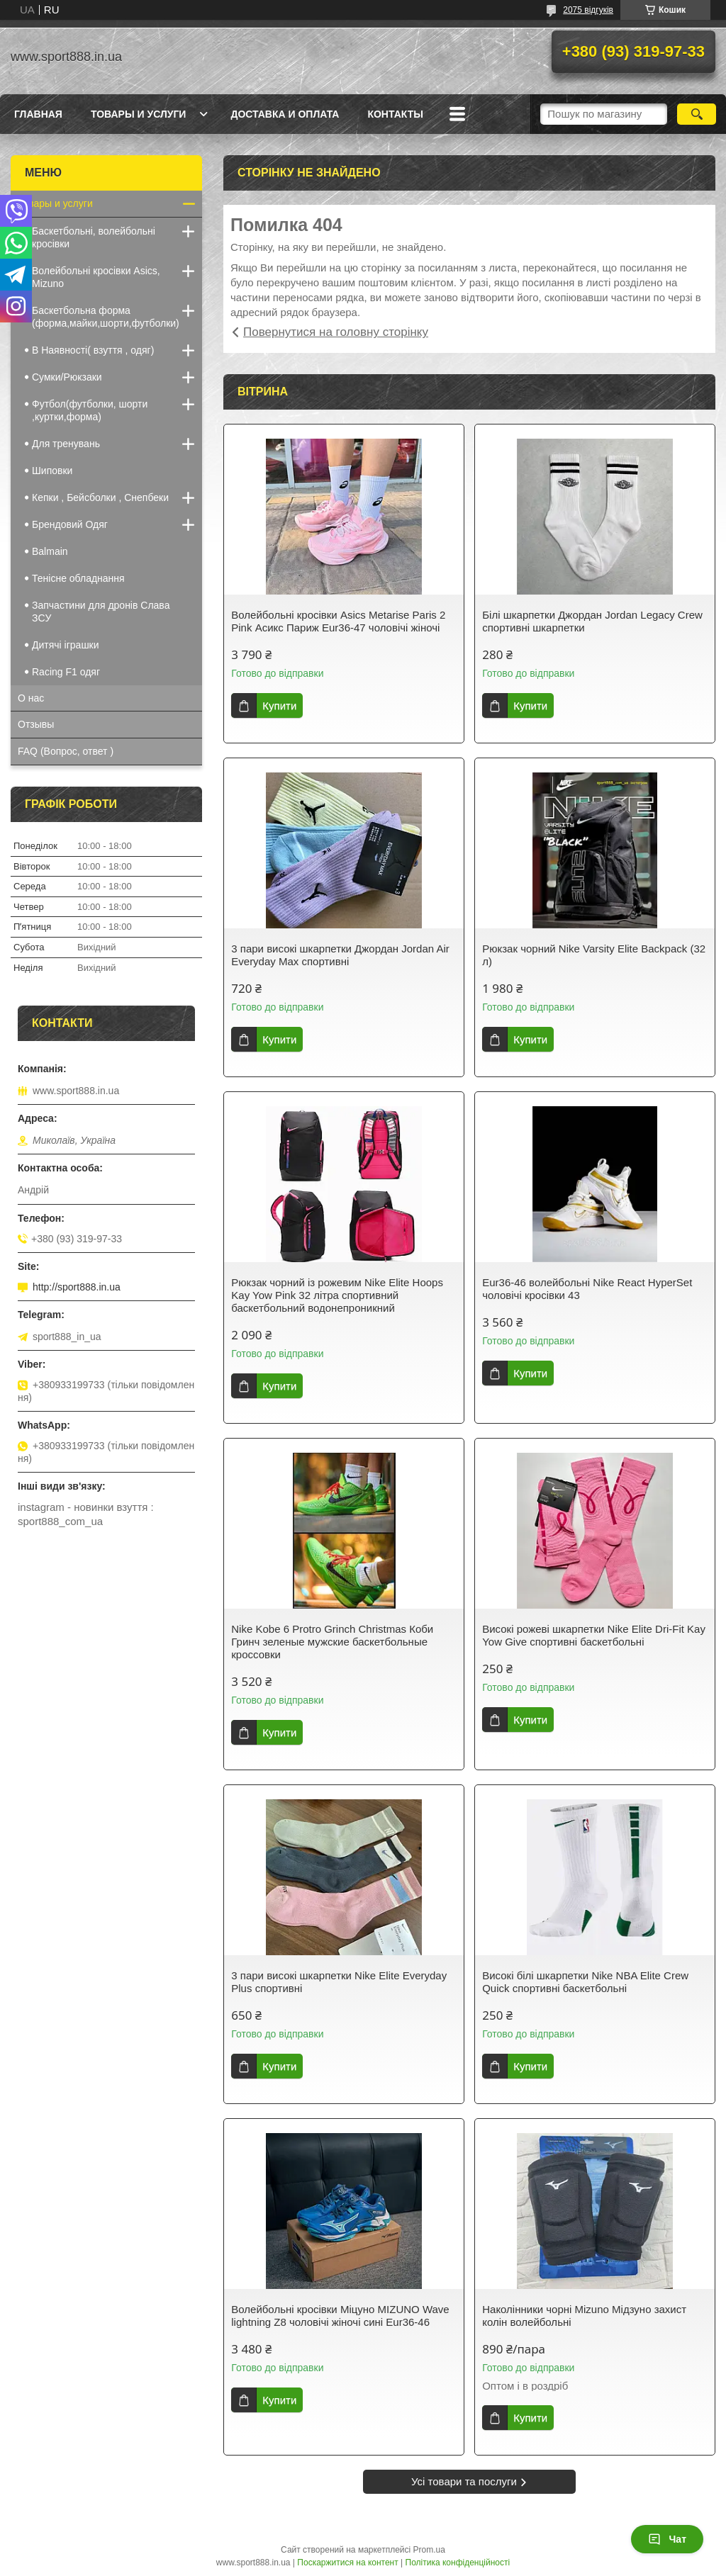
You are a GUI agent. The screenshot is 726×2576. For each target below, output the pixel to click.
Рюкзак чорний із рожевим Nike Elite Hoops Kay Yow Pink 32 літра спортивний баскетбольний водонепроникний (337, 1295)
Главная (38, 114)
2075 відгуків (588, 10)
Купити (279, 705)
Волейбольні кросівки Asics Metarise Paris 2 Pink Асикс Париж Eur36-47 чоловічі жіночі (338, 621)
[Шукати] (696, 114)
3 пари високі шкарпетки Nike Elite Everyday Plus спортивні (339, 1981)
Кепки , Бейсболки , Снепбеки (100, 497)
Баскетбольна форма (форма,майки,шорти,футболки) (105, 317)
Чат (667, 2539)
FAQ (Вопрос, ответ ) (65, 751)
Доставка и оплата (284, 114)
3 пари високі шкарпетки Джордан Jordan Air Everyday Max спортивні (340, 955)
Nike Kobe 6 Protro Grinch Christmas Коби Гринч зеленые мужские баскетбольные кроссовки (332, 1641)
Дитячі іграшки (65, 645)
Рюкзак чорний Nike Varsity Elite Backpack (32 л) (593, 955)
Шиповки (52, 470)
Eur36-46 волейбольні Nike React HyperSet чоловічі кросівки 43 (587, 1288)
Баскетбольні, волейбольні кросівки (93, 237)
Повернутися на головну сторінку (335, 332)
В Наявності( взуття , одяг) (93, 350)
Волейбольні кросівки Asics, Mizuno (96, 277)
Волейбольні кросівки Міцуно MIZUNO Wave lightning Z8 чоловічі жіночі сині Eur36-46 (340, 2315)
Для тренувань (66, 443)
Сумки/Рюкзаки (67, 377)
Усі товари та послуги (464, 2481)
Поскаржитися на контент (347, 2562)
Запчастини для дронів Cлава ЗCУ (100, 612)
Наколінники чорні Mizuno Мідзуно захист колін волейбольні (584, 2315)
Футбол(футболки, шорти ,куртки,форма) (89, 410)
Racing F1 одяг (66, 671)
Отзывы (36, 724)
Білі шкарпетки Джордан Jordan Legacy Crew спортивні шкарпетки (592, 621)
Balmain (50, 551)
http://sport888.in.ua (77, 1287)
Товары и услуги (138, 114)
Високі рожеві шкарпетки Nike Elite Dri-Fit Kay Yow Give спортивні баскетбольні (593, 1635)
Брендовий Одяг (70, 524)
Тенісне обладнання (78, 578)
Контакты (395, 114)
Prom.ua (429, 2550)
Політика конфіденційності (458, 2562)
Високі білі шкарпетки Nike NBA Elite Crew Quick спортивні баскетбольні (585, 1981)
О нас (31, 698)
